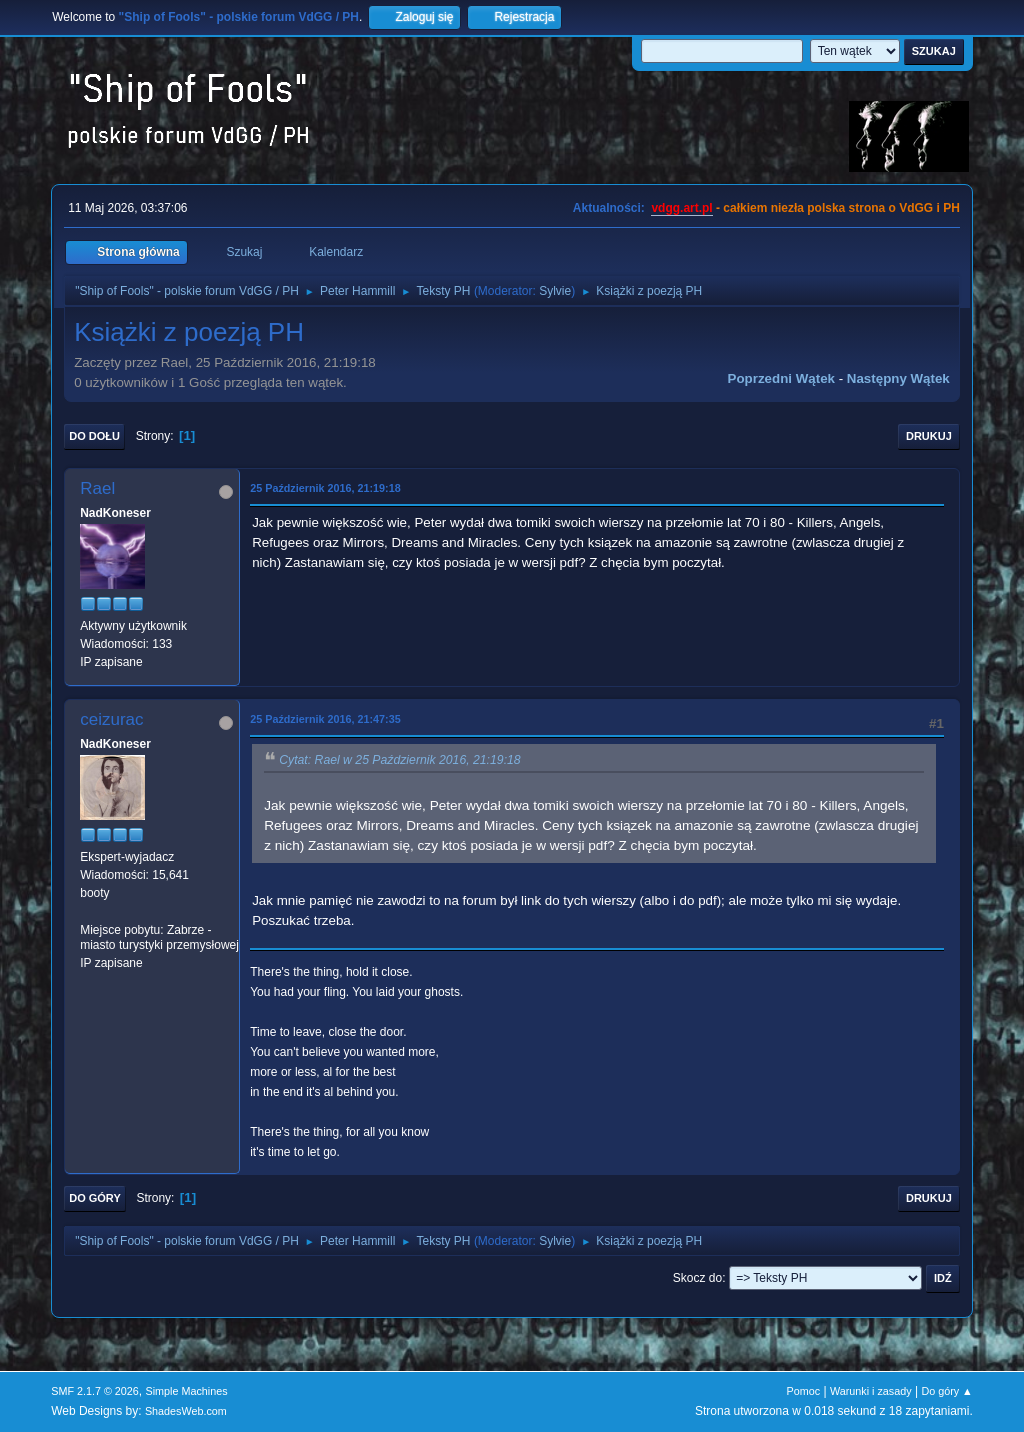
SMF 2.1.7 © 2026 (95, 1391)
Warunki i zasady (871, 1391)
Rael (97, 488)
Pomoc (804, 1391)
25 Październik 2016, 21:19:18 (325, 488)
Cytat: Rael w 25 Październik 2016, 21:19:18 (399, 760)
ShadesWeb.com (186, 1411)
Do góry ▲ (946, 1391)
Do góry (95, 1198)
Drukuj (929, 436)
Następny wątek (898, 378)
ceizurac (111, 719)
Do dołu (94, 436)
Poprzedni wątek (781, 378)
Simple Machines (187, 1391)
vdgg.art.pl (681, 208)
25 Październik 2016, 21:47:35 (325, 719)
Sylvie (555, 291)
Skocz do (697, 1278)
